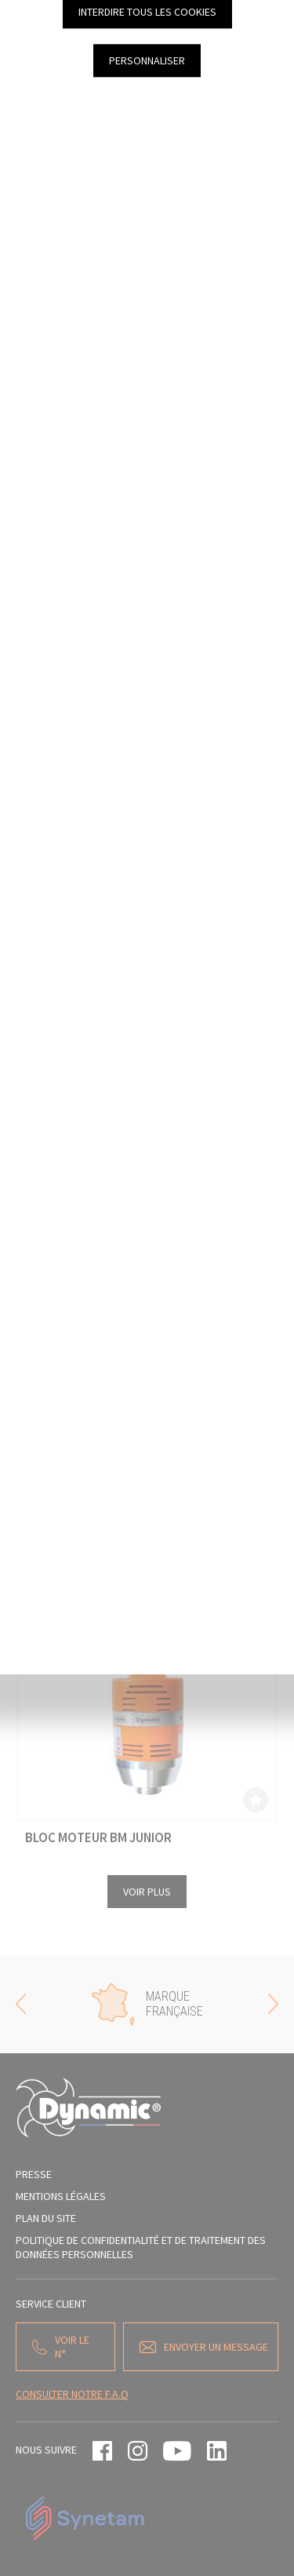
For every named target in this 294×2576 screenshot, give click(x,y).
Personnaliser (147, 60)
